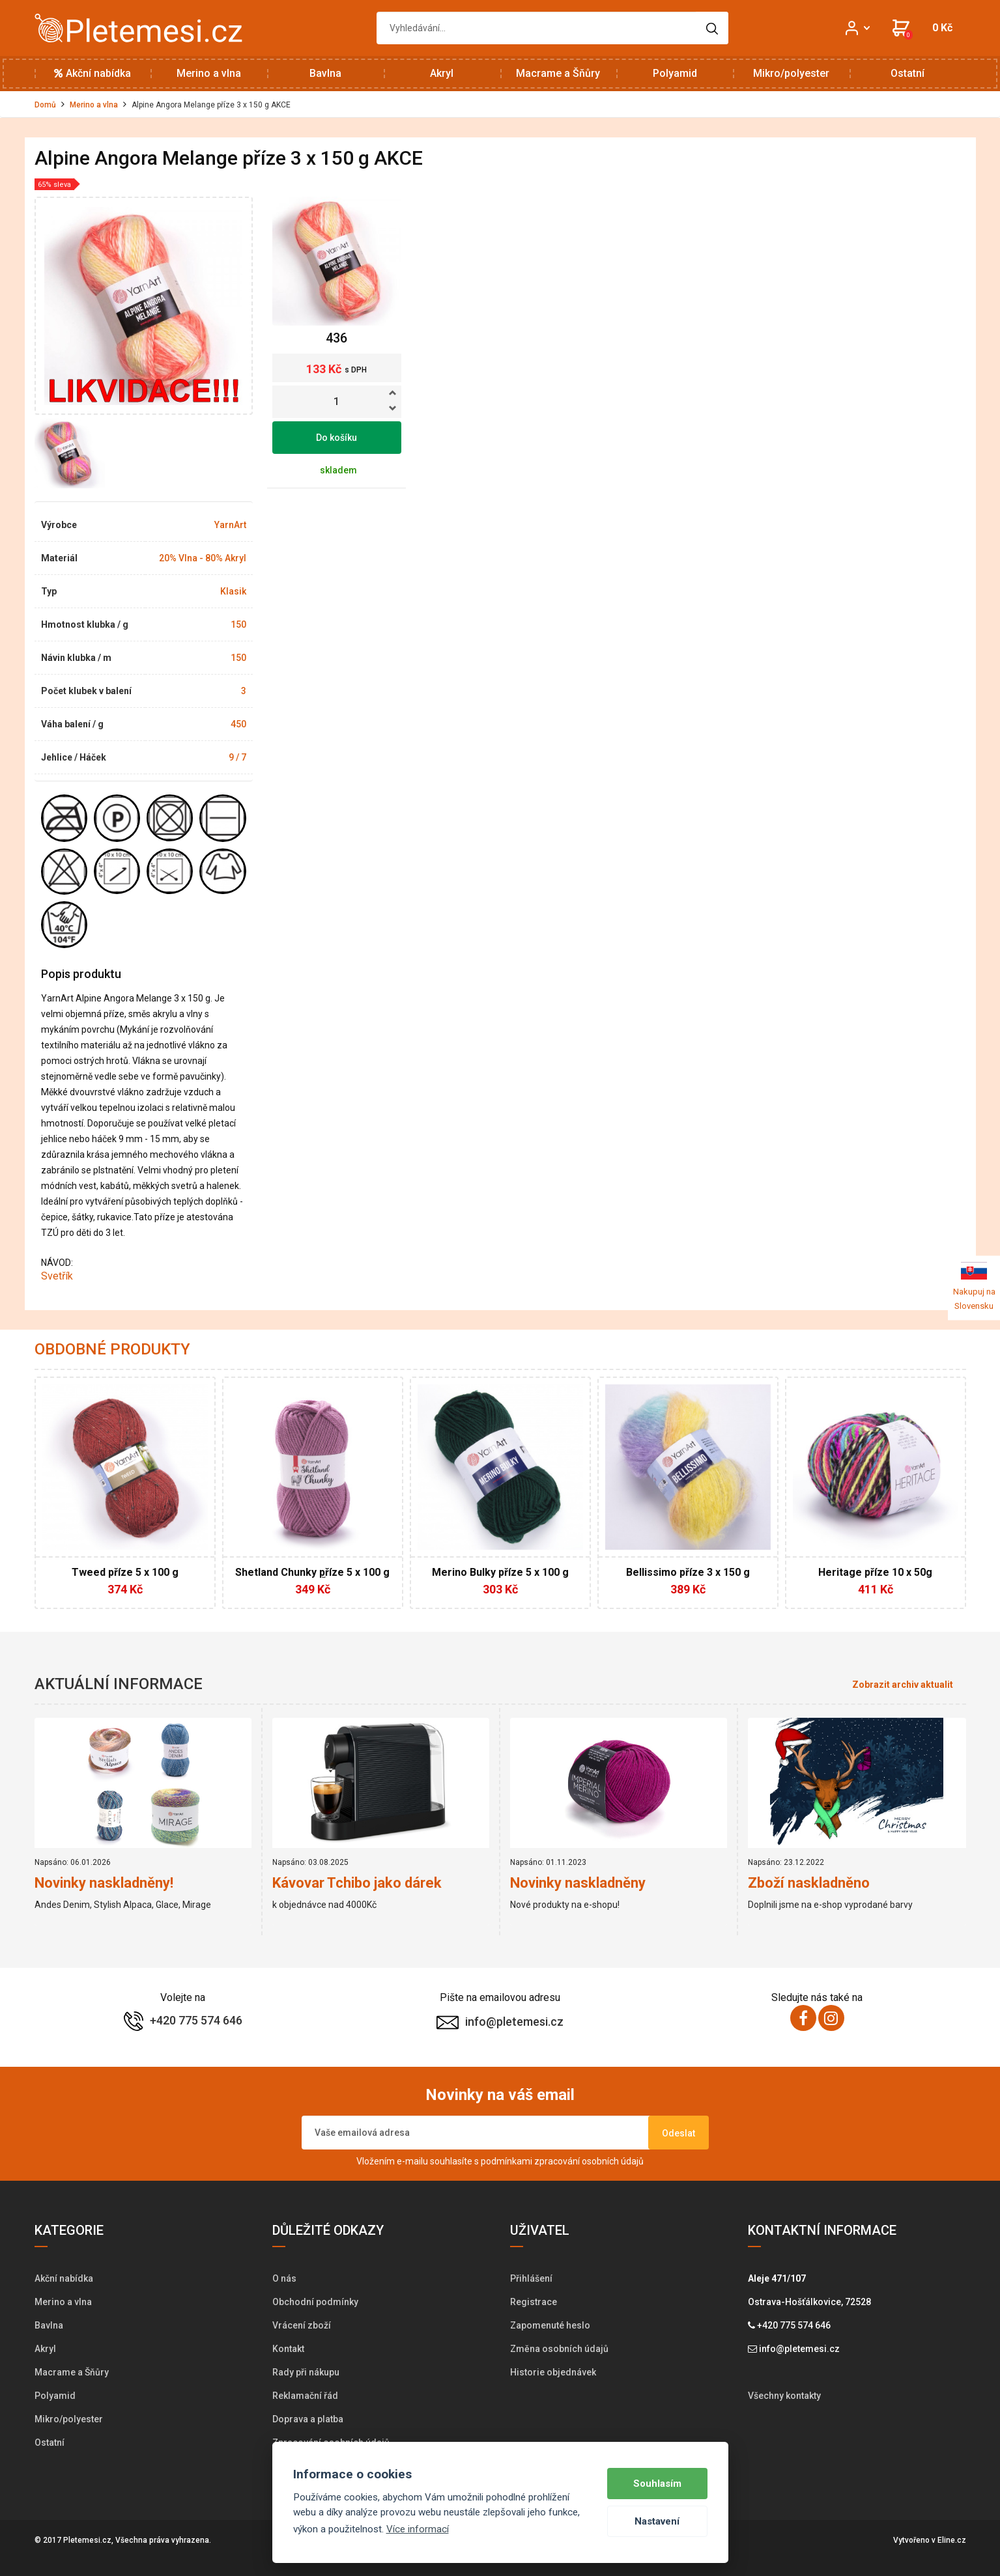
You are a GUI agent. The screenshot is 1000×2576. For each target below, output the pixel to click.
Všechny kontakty (784, 2395)
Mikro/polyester (791, 73)
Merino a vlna (209, 73)
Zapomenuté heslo (550, 2325)
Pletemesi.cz (87, 2540)
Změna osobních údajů (559, 2349)
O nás (284, 2278)
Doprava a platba (307, 2419)
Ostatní (907, 73)
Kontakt (288, 2349)
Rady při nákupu (305, 2372)
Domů (45, 104)
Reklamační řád (305, 2395)
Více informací (417, 2529)
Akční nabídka (92, 73)
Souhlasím (657, 2483)
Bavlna (325, 73)
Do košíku (336, 437)
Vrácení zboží (301, 2325)
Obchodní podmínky (315, 2302)
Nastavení (657, 2521)
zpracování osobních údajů (589, 2161)
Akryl (441, 73)
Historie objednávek (553, 2372)
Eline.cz (951, 2540)
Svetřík (58, 1276)
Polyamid (675, 73)
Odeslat (678, 2133)
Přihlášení (531, 2278)
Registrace (533, 2302)
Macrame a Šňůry (558, 73)
